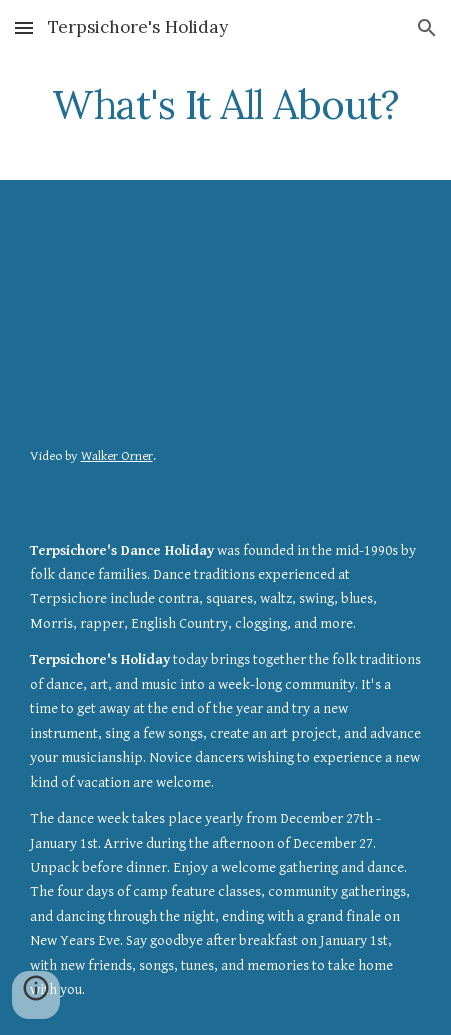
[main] (226, 105)
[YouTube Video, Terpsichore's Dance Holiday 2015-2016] (226, 317)
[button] (24, 27)
